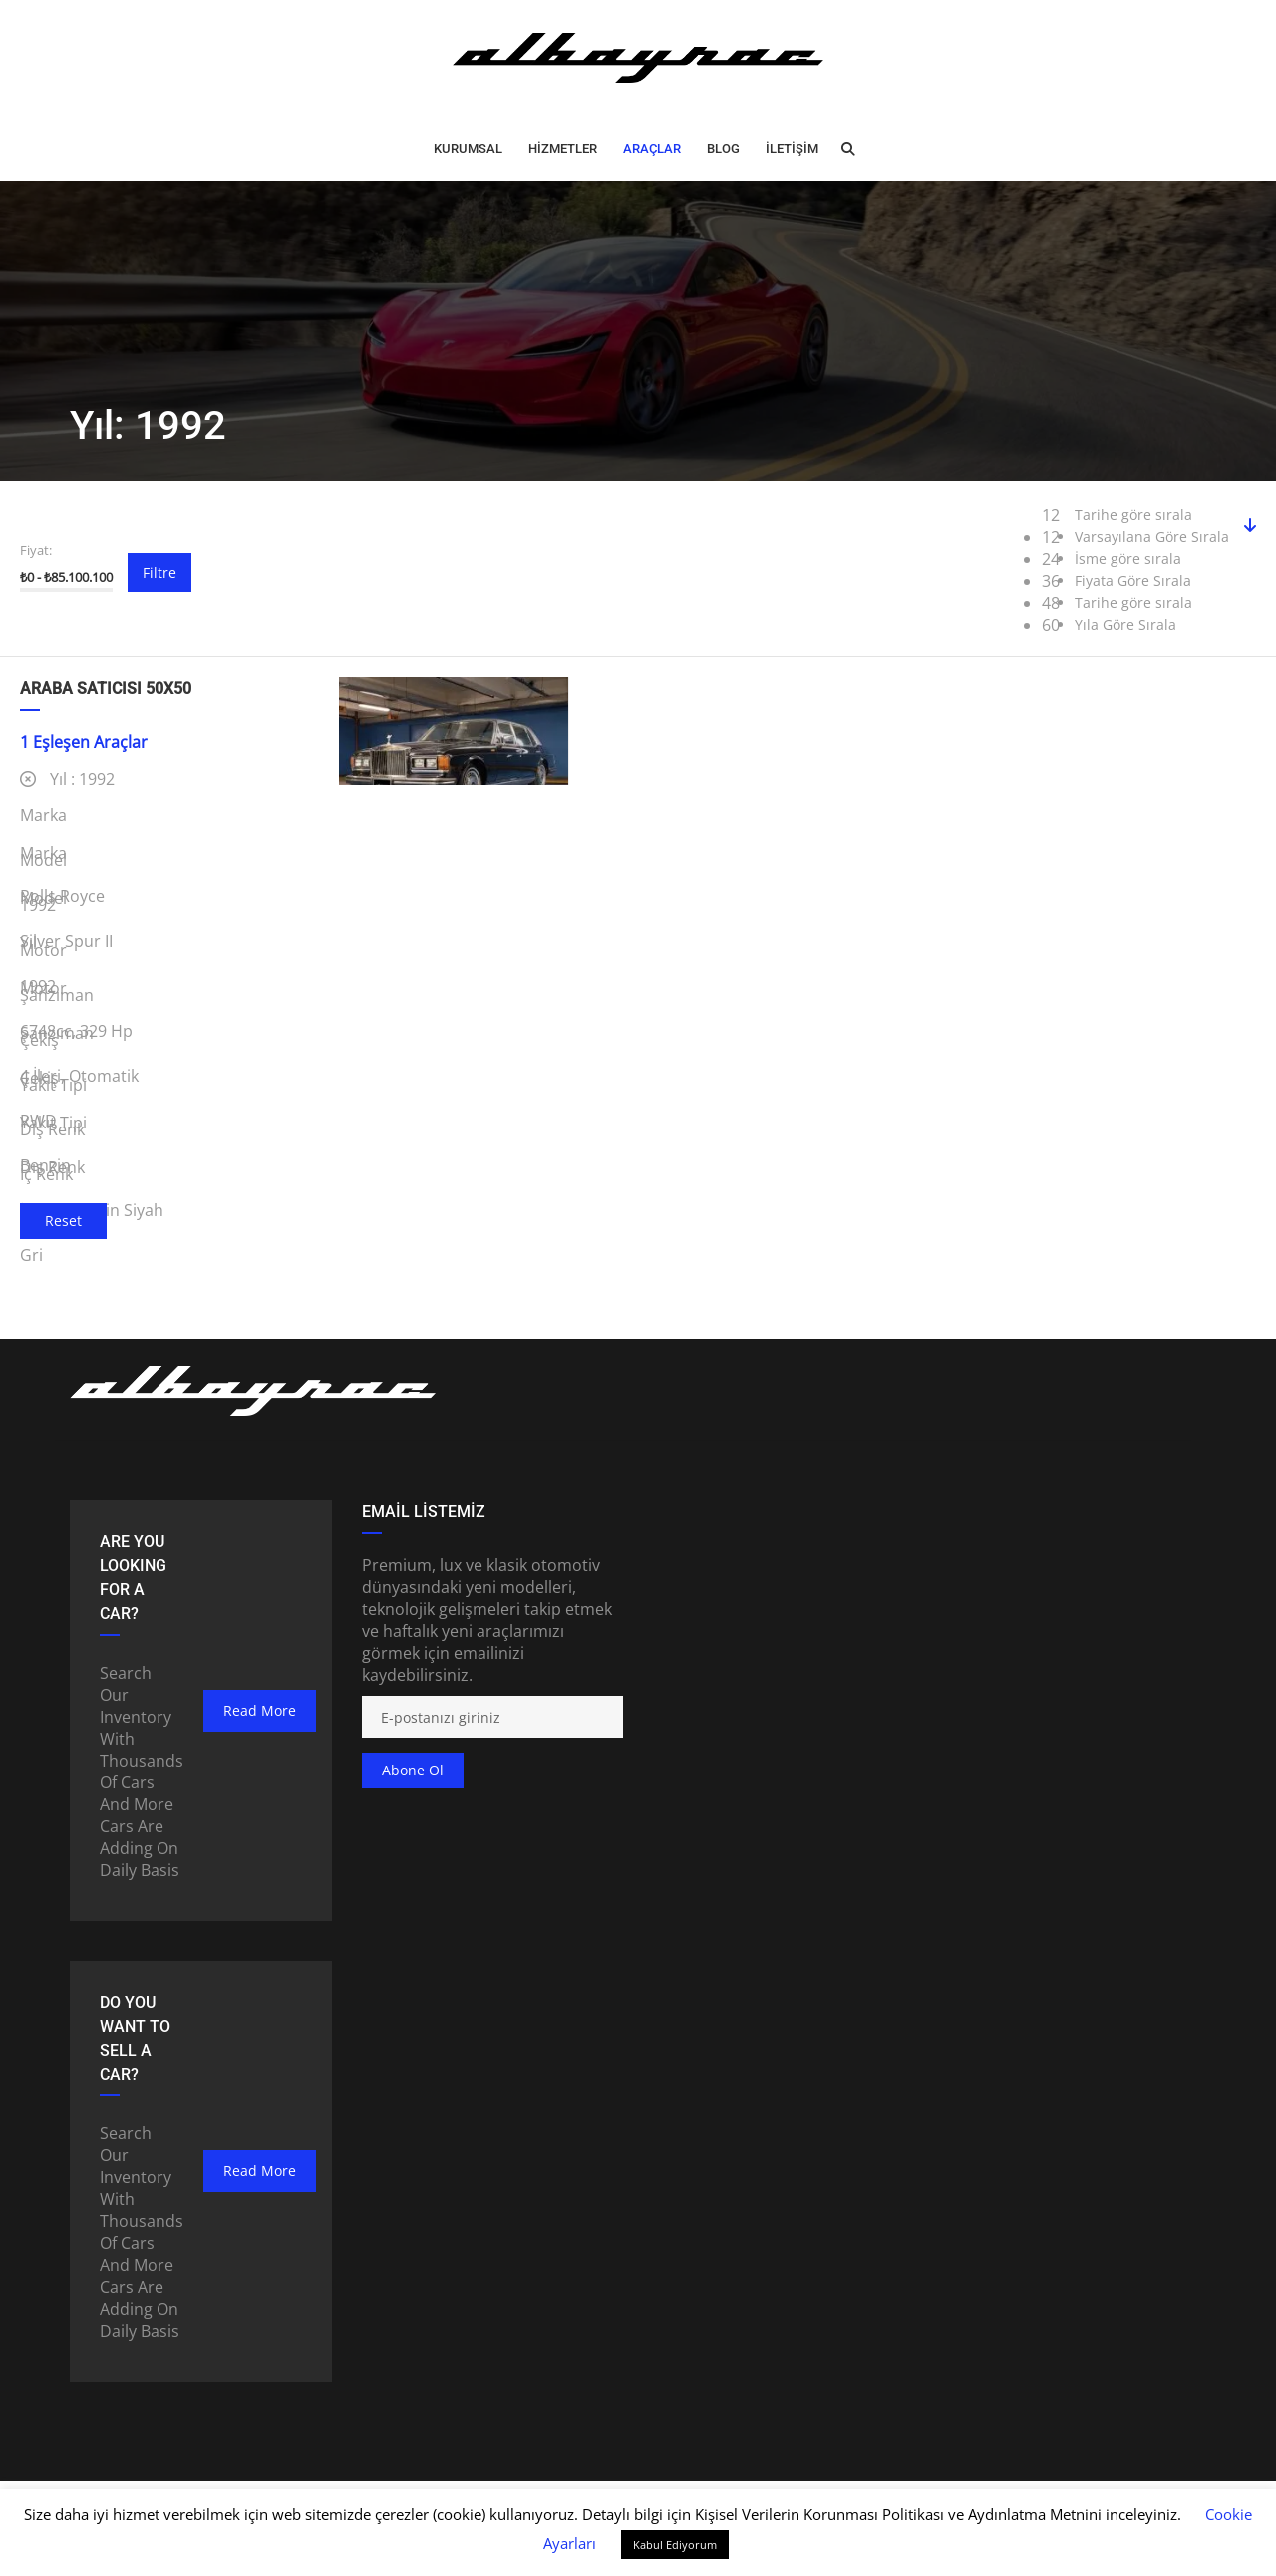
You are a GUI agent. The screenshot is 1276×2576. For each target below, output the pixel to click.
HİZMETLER (562, 148)
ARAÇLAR (652, 148)
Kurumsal (468, 148)
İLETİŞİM (792, 148)
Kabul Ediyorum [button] (675, 2544)
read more (259, 1710)
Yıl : (67, 779)
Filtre (159, 572)
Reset (63, 1220)
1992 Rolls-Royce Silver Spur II (454, 883)
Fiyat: (36, 550)
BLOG (723, 148)
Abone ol (413, 1770)
